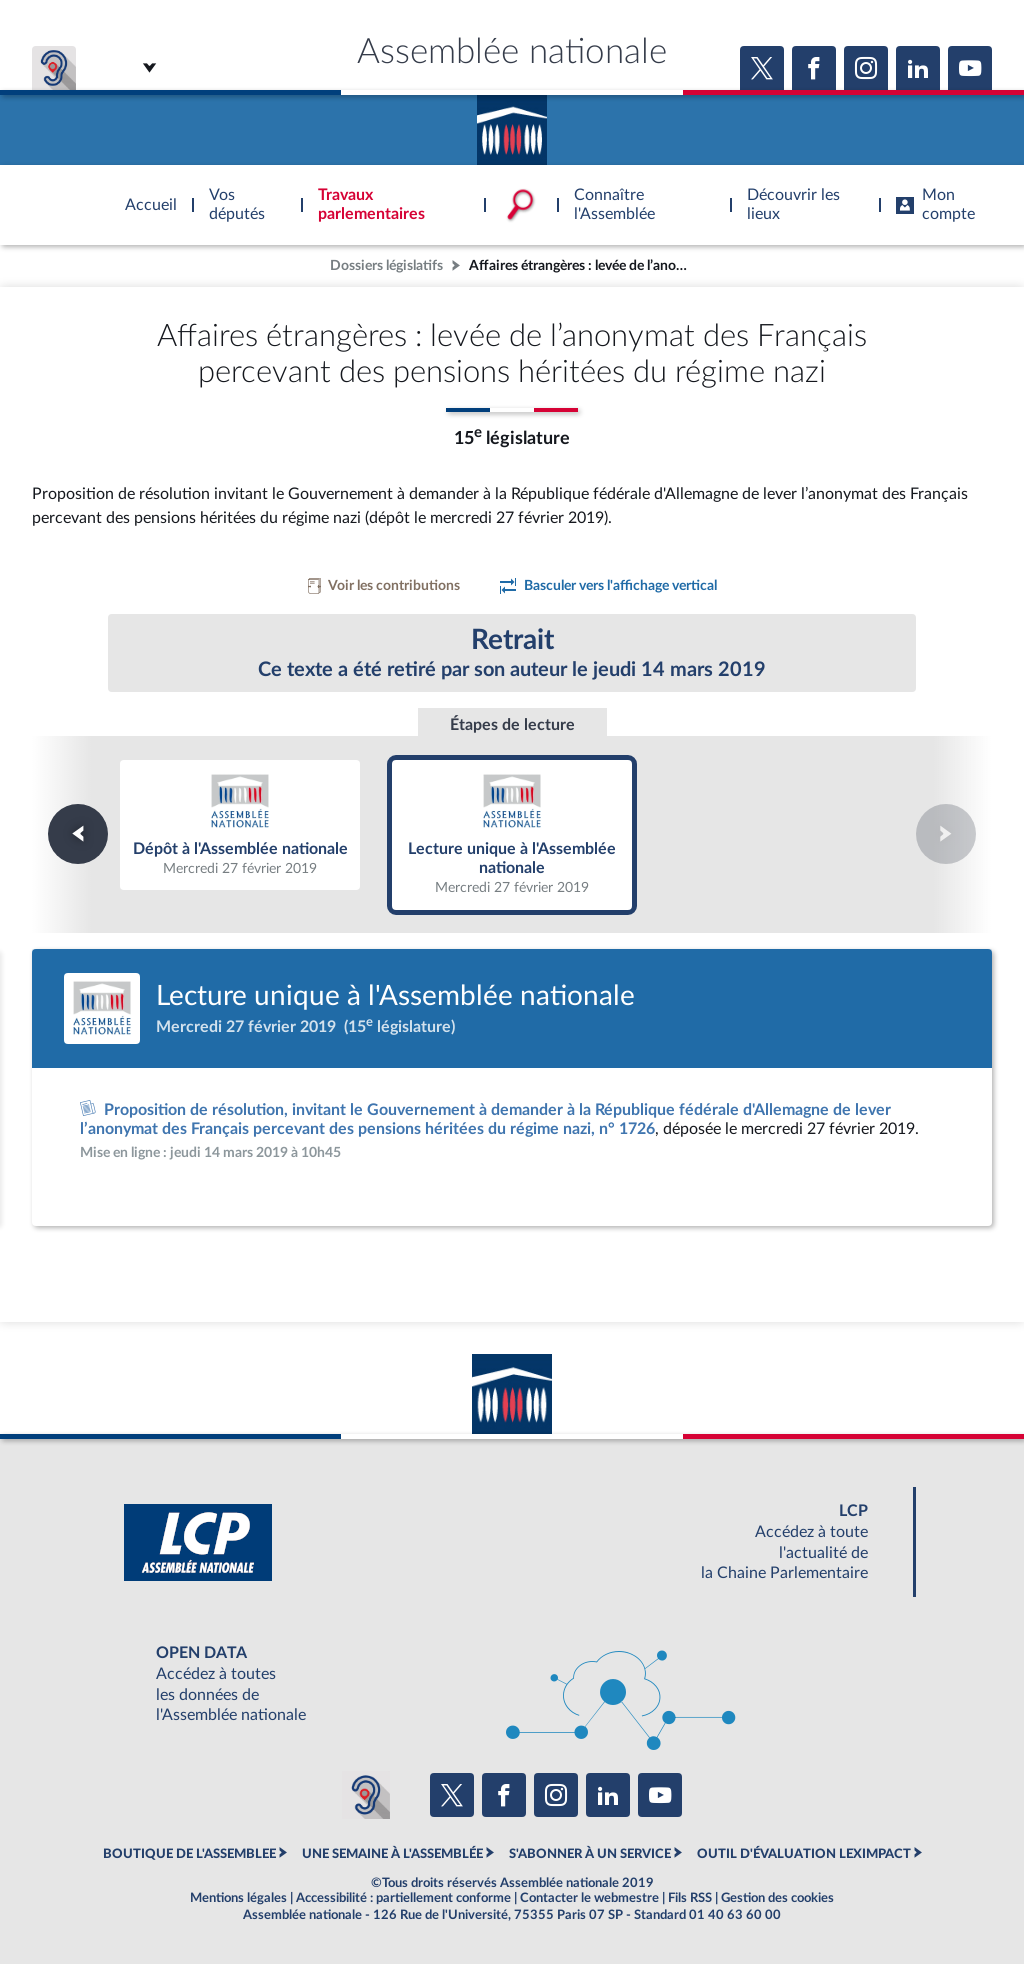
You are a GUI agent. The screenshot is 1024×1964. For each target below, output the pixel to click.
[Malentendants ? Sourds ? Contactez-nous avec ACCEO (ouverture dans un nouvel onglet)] (366, 1795)
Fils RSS (690, 1898)
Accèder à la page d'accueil (512, 123)
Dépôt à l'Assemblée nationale (240, 824)
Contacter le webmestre (589, 1898)
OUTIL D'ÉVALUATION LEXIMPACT (804, 1854)
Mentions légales (238, 1898)
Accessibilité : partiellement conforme (403, 1898)
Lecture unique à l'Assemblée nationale (512, 833)
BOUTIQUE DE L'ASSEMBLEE (189, 1854)
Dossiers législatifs (386, 265)
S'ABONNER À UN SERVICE (590, 1854)
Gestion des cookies (777, 1898)
